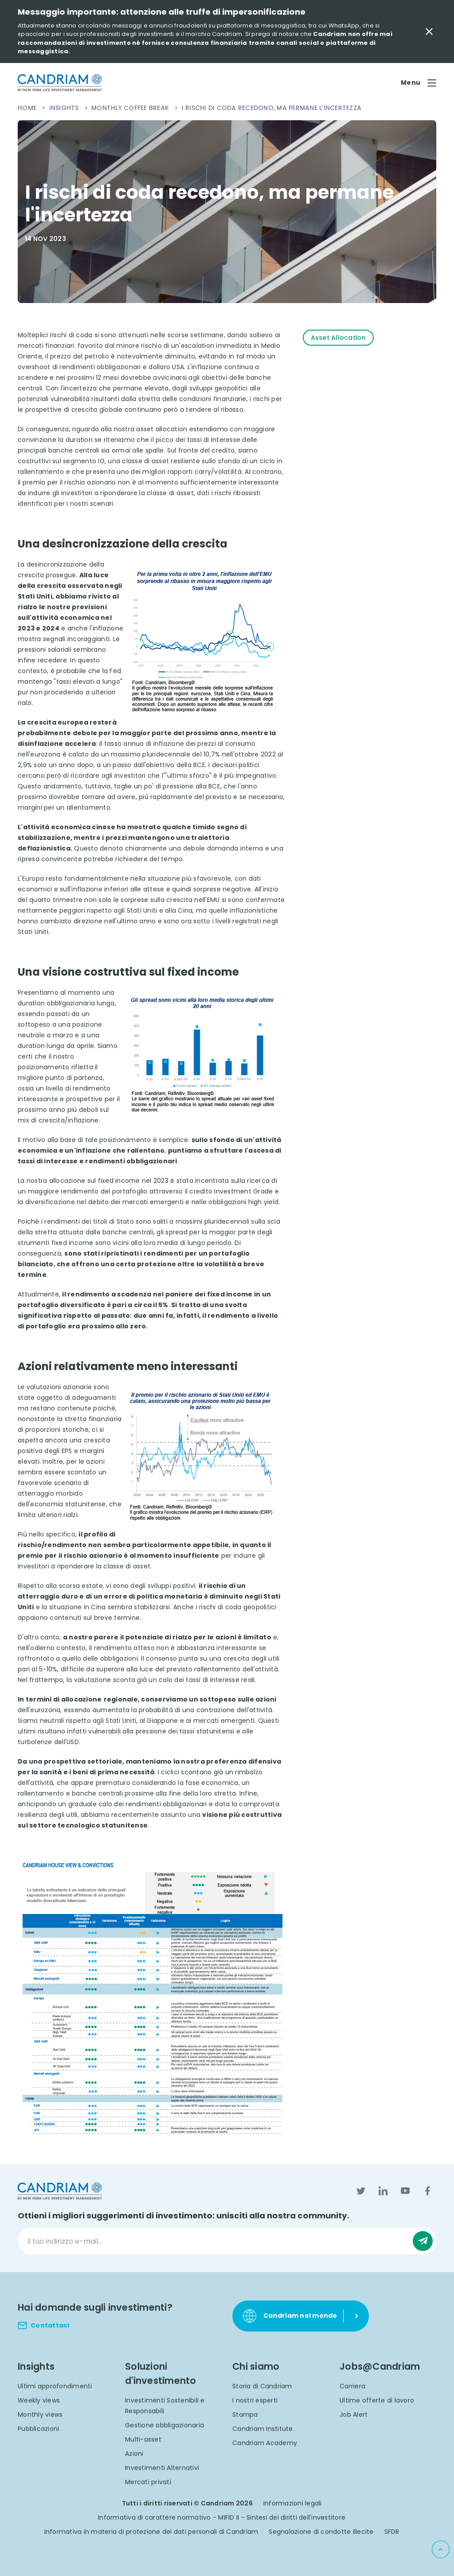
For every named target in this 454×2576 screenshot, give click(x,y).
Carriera (352, 2386)
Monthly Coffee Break (131, 107)
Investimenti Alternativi (162, 2467)
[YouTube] (405, 2191)
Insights (65, 107)
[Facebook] (427, 2191)
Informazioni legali (292, 2503)
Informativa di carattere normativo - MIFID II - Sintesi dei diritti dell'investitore (221, 2517)
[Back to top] (441, 2549)
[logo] (60, 83)
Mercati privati (148, 2482)
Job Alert (354, 2414)
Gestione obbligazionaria (164, 2425)
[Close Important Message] (429, 31)
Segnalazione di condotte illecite (321, 2531)
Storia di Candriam (262, 2386)
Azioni (134, 2453)
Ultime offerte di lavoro (377, 2400)
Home (28, 107)
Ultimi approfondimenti (55, 2386)
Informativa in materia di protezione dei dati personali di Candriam (151, 2531)
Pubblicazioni (38, 2428)
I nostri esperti (255, 2400)
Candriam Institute (262, 2428)
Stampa (245, 2414)
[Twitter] (361, 2191)
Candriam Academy (264, 2442)
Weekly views (39, 2400)
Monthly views (40, 2414)
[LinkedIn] (383, 2191)
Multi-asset (143, 2439)
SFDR (391, 2531)
